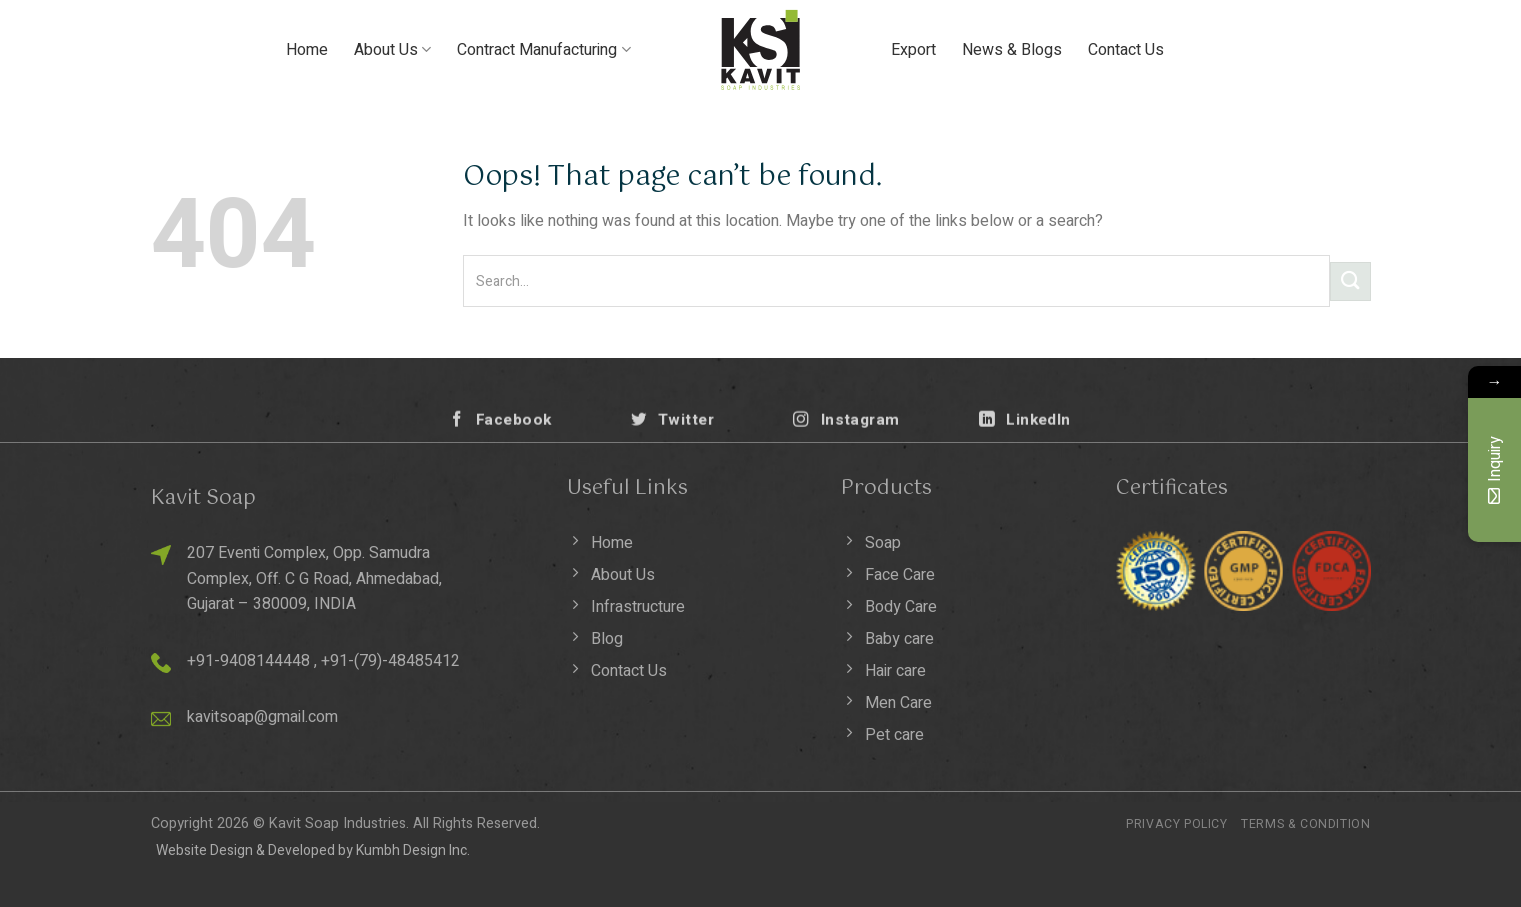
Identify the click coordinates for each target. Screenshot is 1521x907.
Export (913, 50)
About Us (392, 50)
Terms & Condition (1305, 824)
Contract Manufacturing (543, 50)
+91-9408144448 (248, 661)
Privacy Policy (1177, 824)
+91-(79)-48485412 (390, 661)
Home (307, 50)
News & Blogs (1012, 50)
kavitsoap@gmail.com (262, 717)
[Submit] (1350, 281)
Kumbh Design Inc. (413, 850)
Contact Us (1126, 50)
